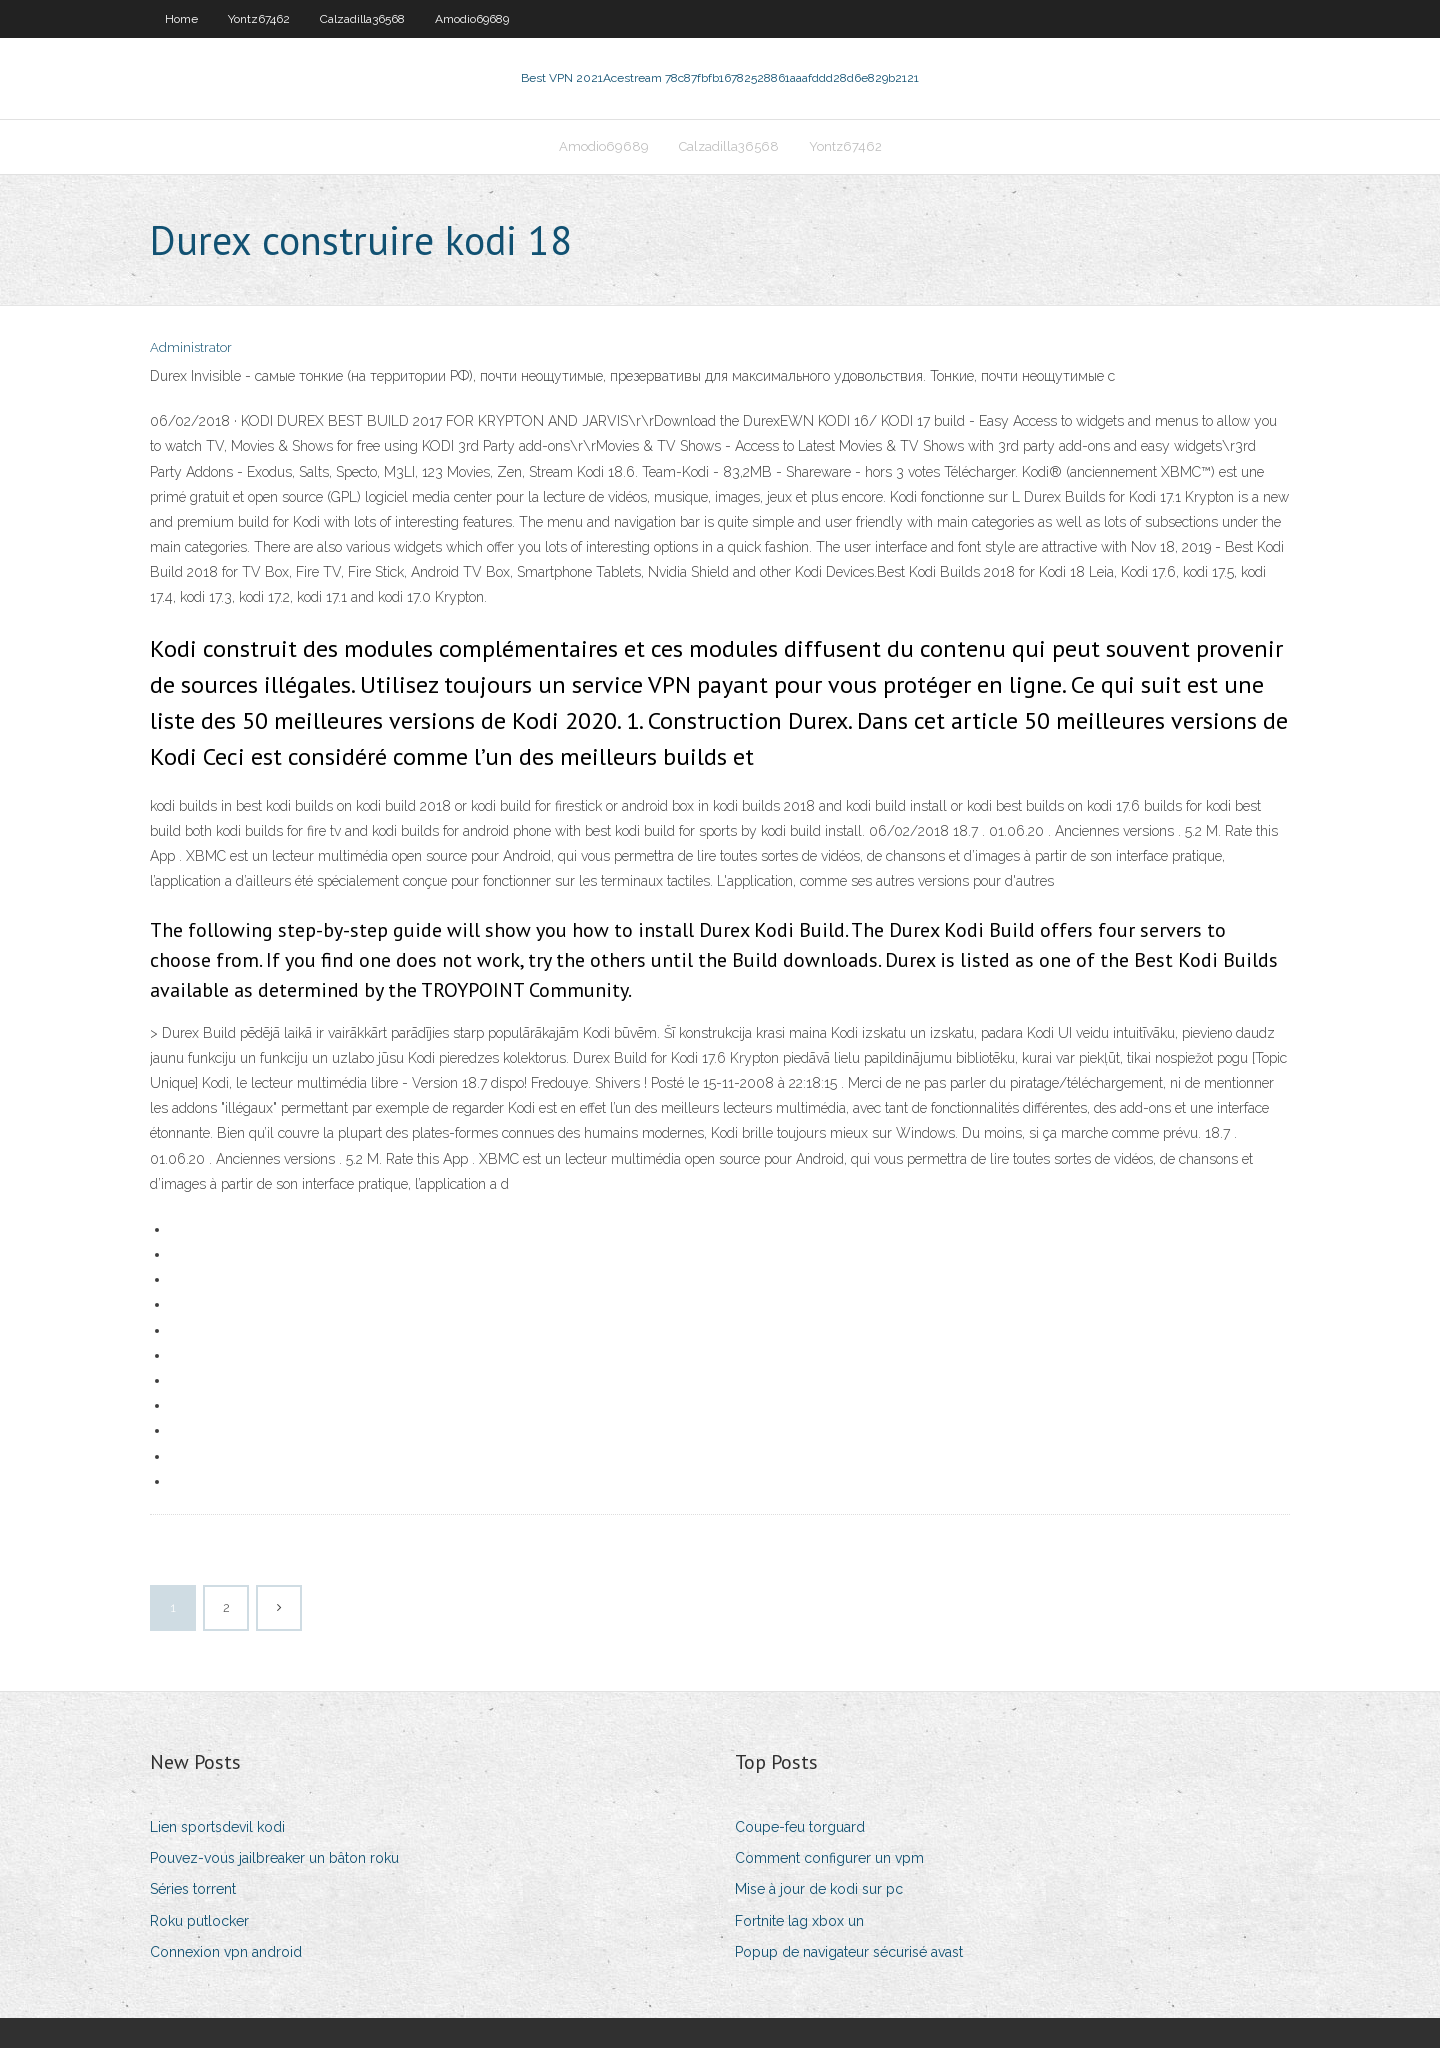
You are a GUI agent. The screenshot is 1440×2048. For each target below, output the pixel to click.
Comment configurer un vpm (829, 1858)
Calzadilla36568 (362, 19)
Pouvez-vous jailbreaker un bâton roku (274, 1858)
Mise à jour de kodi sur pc (819, 1889)
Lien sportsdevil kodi (217, 1827)
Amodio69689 (472, 19)
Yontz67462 (259, 19)
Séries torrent (193, 1889)
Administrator (191, 347)
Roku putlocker (199, 1921)
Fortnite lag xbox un (799, 1921)
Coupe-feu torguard (800, 1827)
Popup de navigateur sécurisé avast (849, 1952)
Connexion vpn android (226, 1952)
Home (181, 19)
